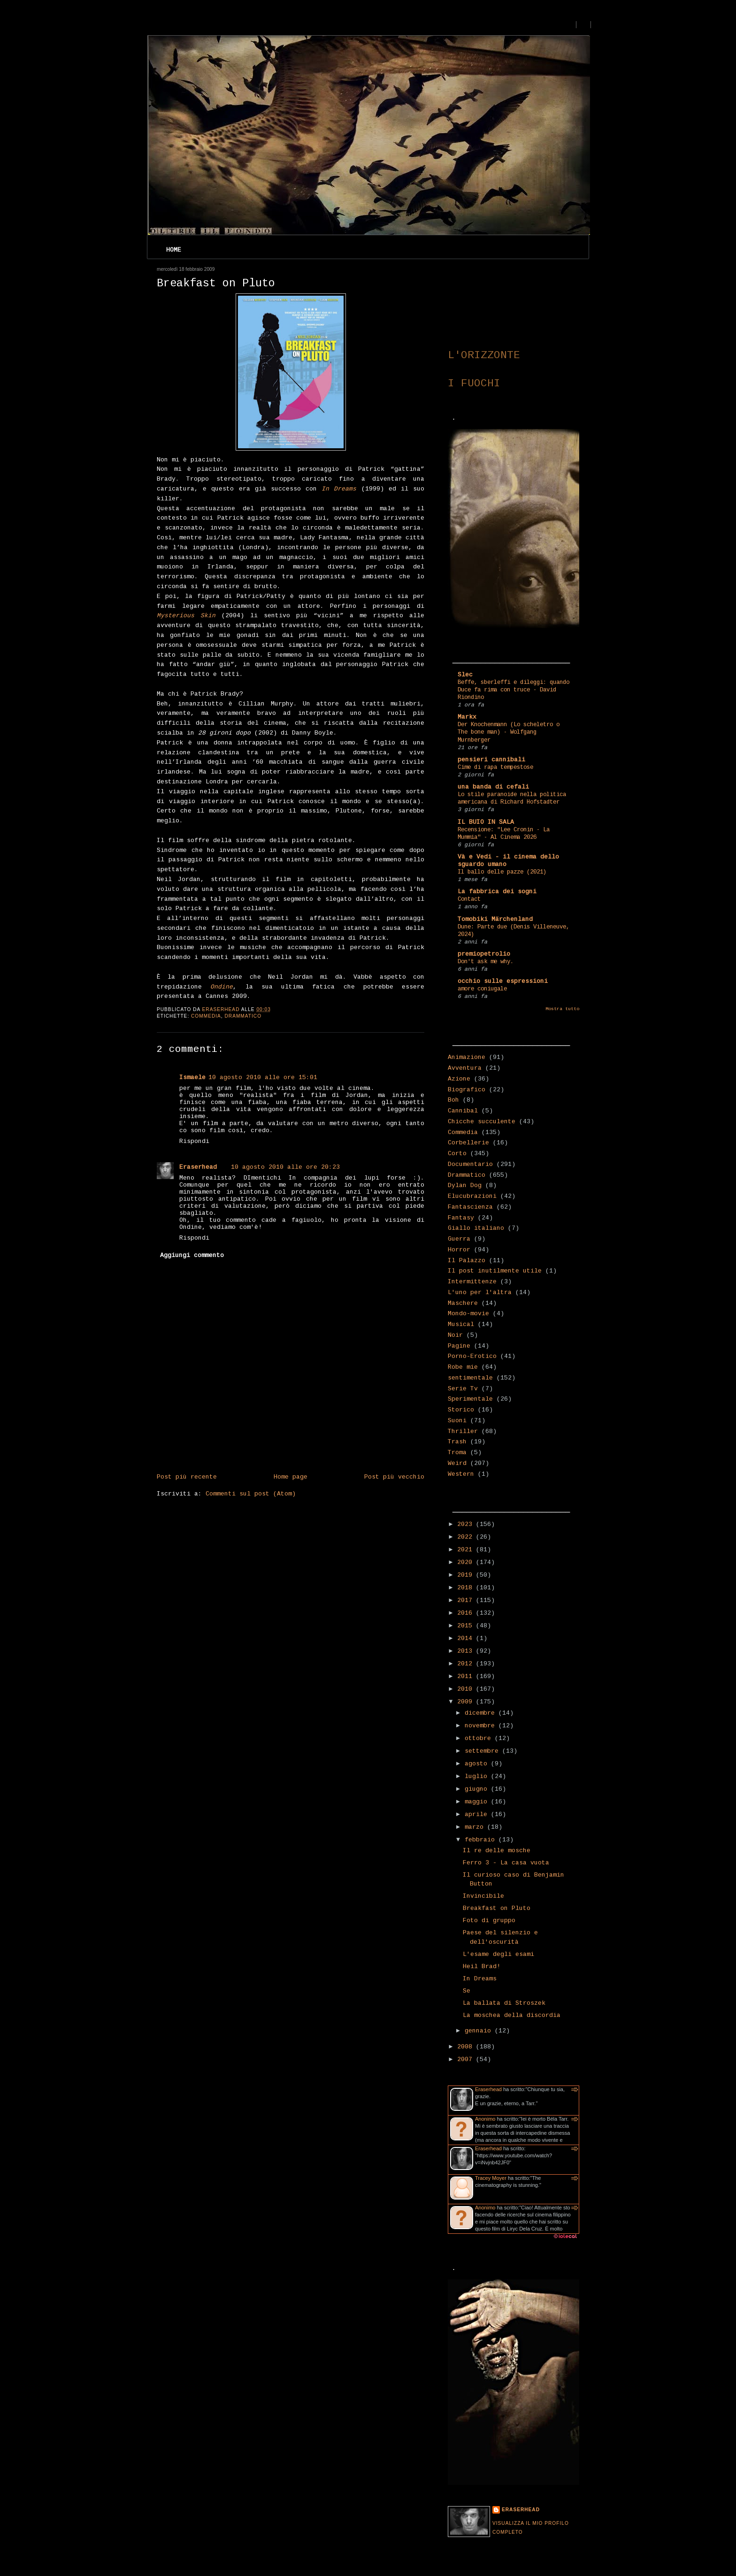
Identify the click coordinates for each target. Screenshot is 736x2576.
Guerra (459, 1238)
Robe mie (463, 1367)
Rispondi (194, 1141)
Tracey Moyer (490, 2178)
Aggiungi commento (192, 1255)
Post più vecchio (394, 1476)
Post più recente (187, 1476)
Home (173, 249)
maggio (478, 1801)
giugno (478, 1789)
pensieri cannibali (491, 759)
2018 (466, 1587)
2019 (466, 1575)
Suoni (457, 1420)
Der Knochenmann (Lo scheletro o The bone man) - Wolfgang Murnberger (509, 732)
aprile (478, 1814)
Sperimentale (470, 1399)
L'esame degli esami (498, 1954)
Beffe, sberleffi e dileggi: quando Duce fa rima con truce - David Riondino (513, 690)
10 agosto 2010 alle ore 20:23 (285, 1167)
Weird (457, 1463)
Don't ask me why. (486, 961)
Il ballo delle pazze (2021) (502, 872)
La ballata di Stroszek (504, 2003)
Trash (457, 1441)
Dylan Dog (465, 1185)
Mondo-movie (468, 1313)
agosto (478, 1763)
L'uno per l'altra (480, 1292)
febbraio (481, 1839)
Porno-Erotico (472, 1356)
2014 (466, 1638)
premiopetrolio (484, 954)
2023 (466, 1524)
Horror (459, 1249)
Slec (465, 674)
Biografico (466, 1089)
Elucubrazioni (472, 1196)
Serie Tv (463, 1388)
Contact (469, 899)
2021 (466, 1549)
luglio (478, 1776)
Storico (461, 1409)
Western (461, 1474)
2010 (466, 1689)
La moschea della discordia (511, 2015)
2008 (466, 2046)
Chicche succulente (481, 1121)
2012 (466, 1663)
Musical (461, 1324)
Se (466, 1990)
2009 (466, 1701)
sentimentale (470, 1377)
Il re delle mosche (496, 1850)
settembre (483, 1751)
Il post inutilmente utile (495, 1270)
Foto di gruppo (489, 1920)
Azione (459, 1078)
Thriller (463, 1431)
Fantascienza (470, 1207)
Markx (467, 717)
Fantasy (461, 1217)
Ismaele (192, 1077)
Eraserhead (198, 1167)
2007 (466, 2059)
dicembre (481, 1713)
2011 (466, 1676)
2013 (466, 1651)
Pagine (459, 1345)
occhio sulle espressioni (503, 981)
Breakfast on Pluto (496, 1908)
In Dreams (480, 1978)
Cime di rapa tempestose (495, 767)
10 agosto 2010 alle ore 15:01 (262, 1077)
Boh (453, 1100)
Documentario (470, 1164)
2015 (466, 1625)
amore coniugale (482, 989)
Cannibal (463, 1110)
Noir (455, 1335)
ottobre (480, 1738)
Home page (290, 1476)
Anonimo (485, 2119)
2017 (466, 1600)
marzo (476, 1827)
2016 (466, 1613)
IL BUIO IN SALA (486, 822)
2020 (466, 1562)
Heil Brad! (481, 1966)
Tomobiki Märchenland (495, 919)
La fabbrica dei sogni (497, 891)
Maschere (463, 1303)
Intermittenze (472, 1281)
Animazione (466, 1057)
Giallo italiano (476, 1228)
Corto (457, 1153)
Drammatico (243, 1016)
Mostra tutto (562, 1009)
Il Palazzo (466, 1260)
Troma (457, 1452)
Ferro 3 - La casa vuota (506, 1862)
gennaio (480, 2030)
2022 (466, 1537)
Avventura (465, 1068)
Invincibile (483, 1896)
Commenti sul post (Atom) (251, 1493)
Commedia (206, 1016)
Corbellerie (468, 1142)
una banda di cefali (493, 786)
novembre (481, 1725)
